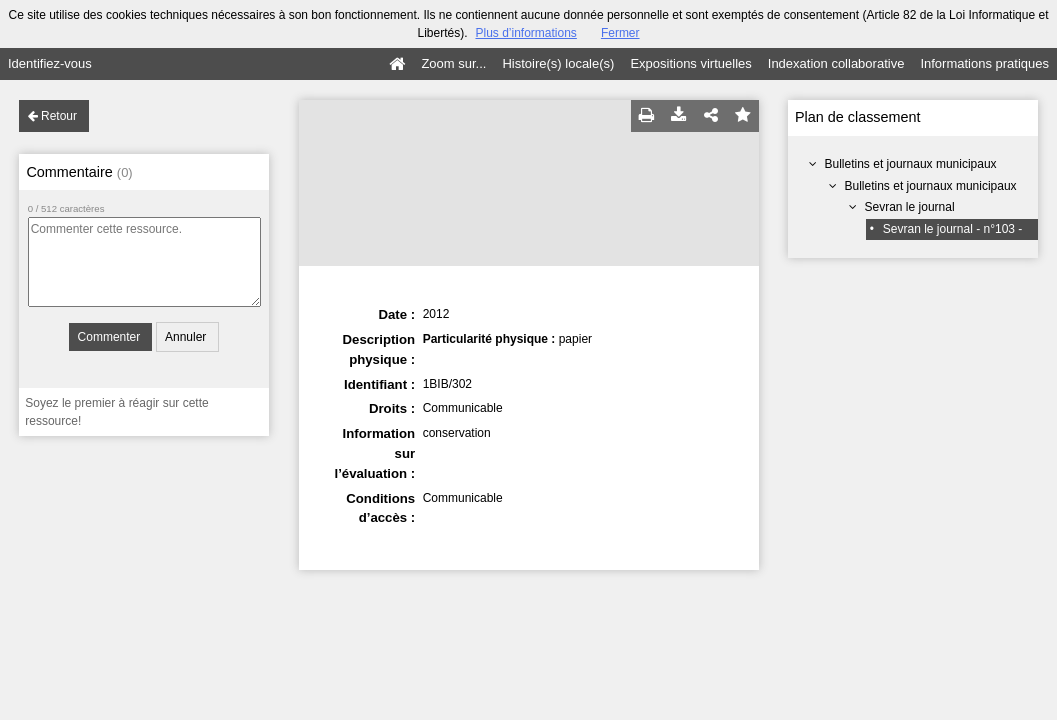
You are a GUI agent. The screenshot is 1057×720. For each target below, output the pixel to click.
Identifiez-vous (50, 63)
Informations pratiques (984, 63)
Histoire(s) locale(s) (558, 63)
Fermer (620, 33)
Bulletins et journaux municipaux (911, 164)
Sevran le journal (910, 207)
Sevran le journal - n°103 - (953, 229)
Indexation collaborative (836, 63)
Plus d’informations (525, 33)
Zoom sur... (453, 63)
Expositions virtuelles (690, 63)
